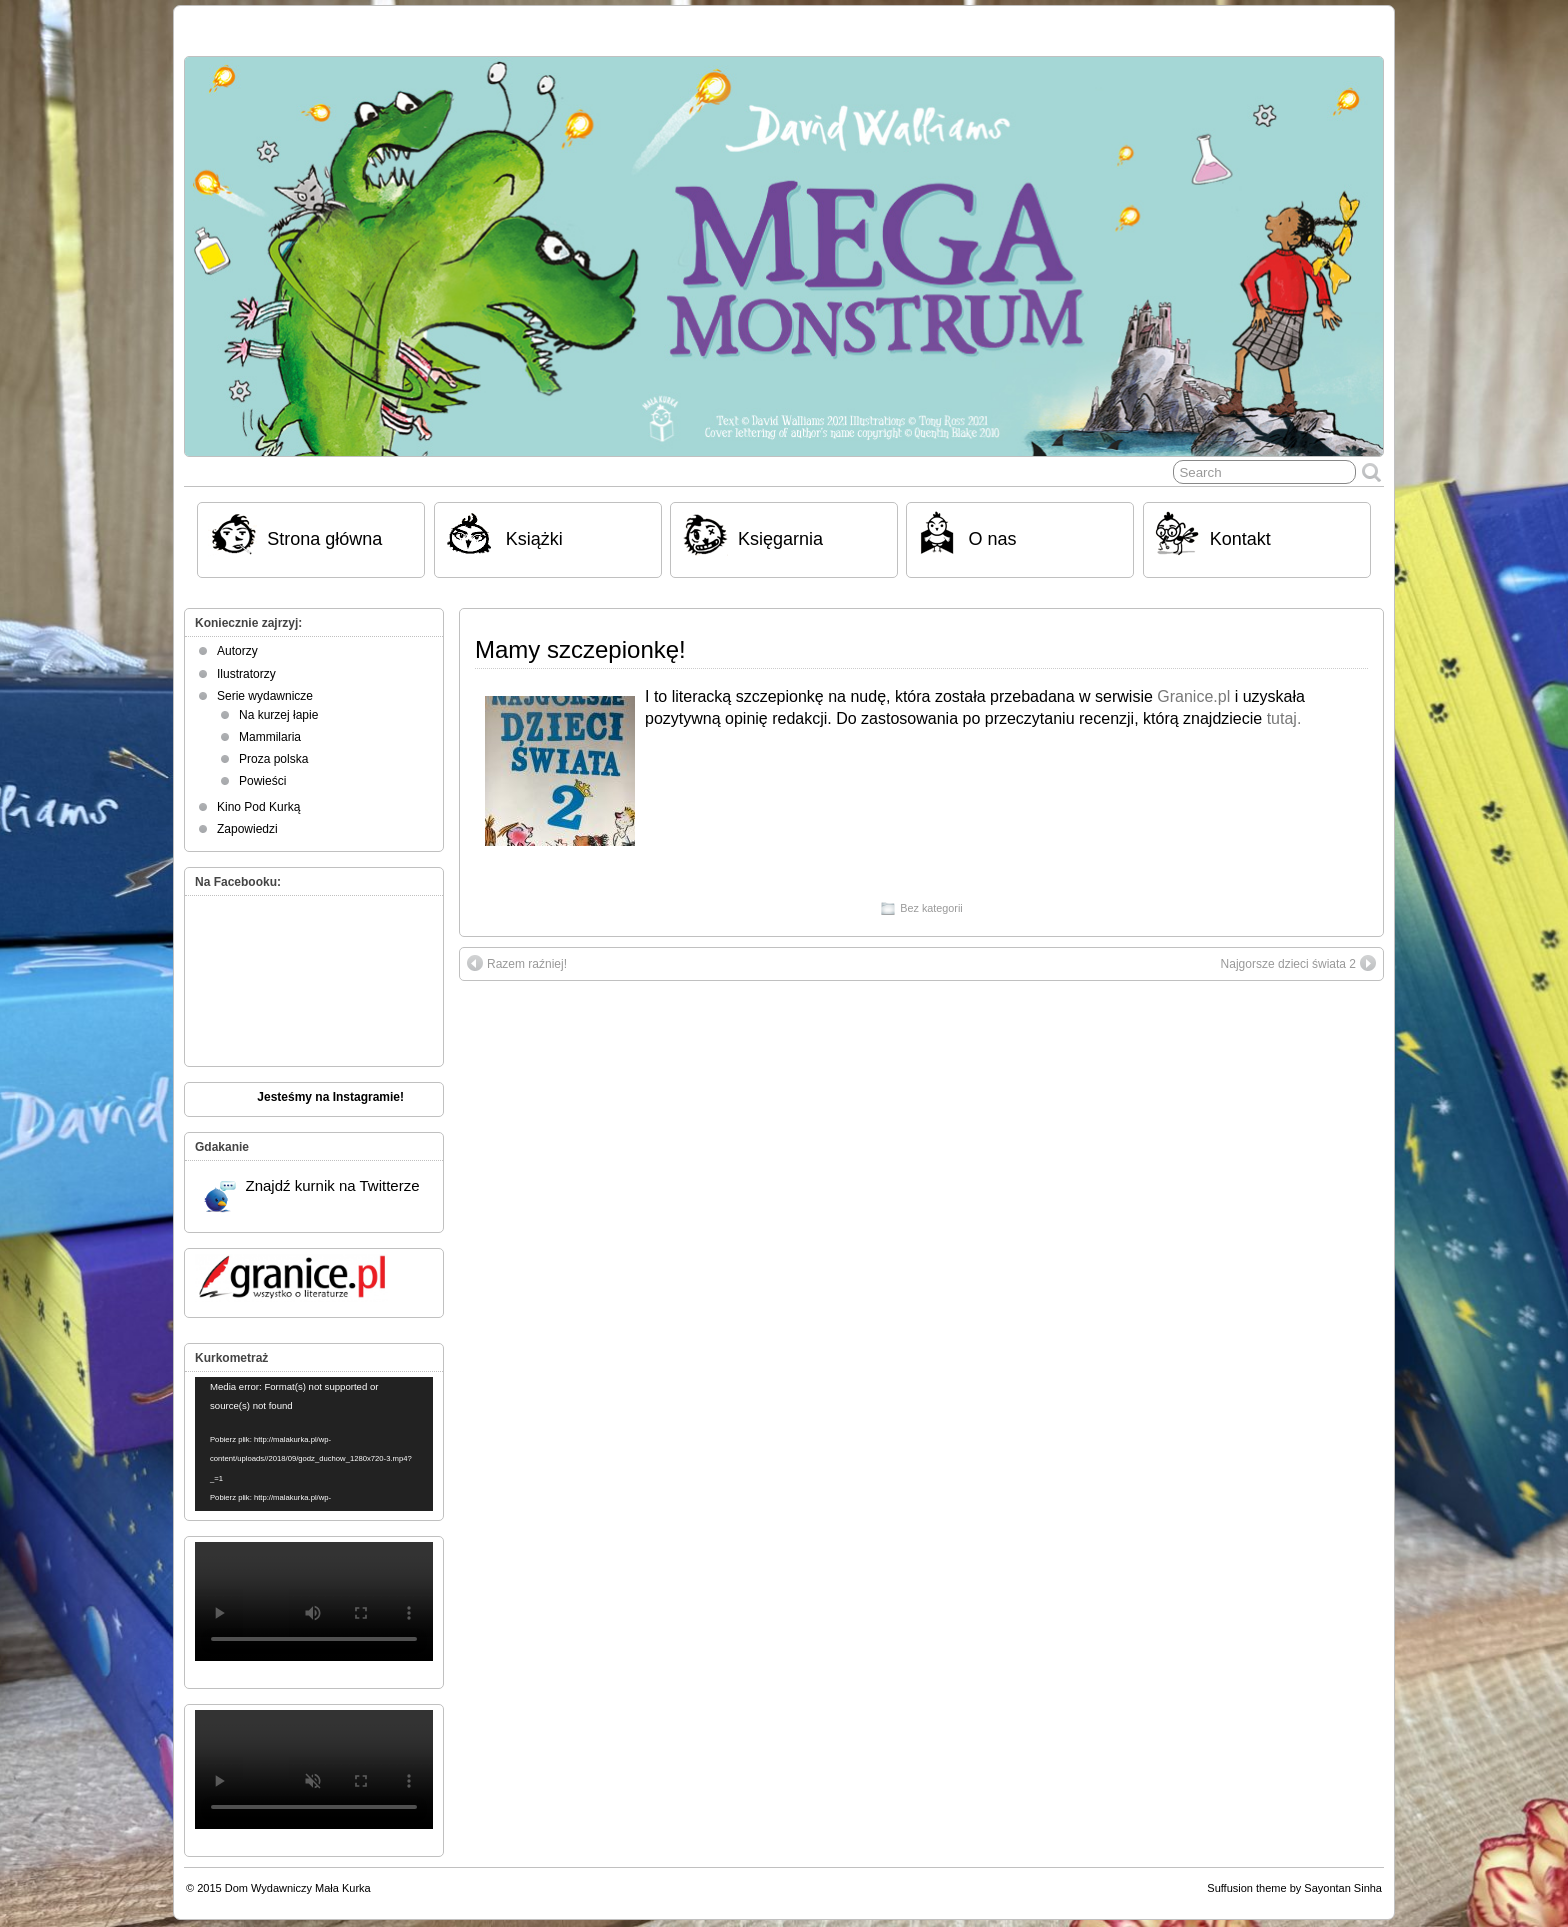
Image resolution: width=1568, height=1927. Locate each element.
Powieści (262, 781)
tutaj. (1281, 718)
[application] (314, 1444)
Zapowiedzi (247, 829)
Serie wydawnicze (265, 696)
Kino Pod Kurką (258, 807)
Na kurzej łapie (278, 715)
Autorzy (237, 651)
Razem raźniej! (517, 963)
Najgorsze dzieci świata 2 (1298, 963)
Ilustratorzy (246, 674)
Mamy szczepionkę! (580, 649)
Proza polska (273, 759)
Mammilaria (270, 737)
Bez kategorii (931, 908)
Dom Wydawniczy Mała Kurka (298, 1888)
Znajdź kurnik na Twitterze (312, 1195)
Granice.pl (1193, 696)
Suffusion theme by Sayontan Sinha (1294, 1888)
